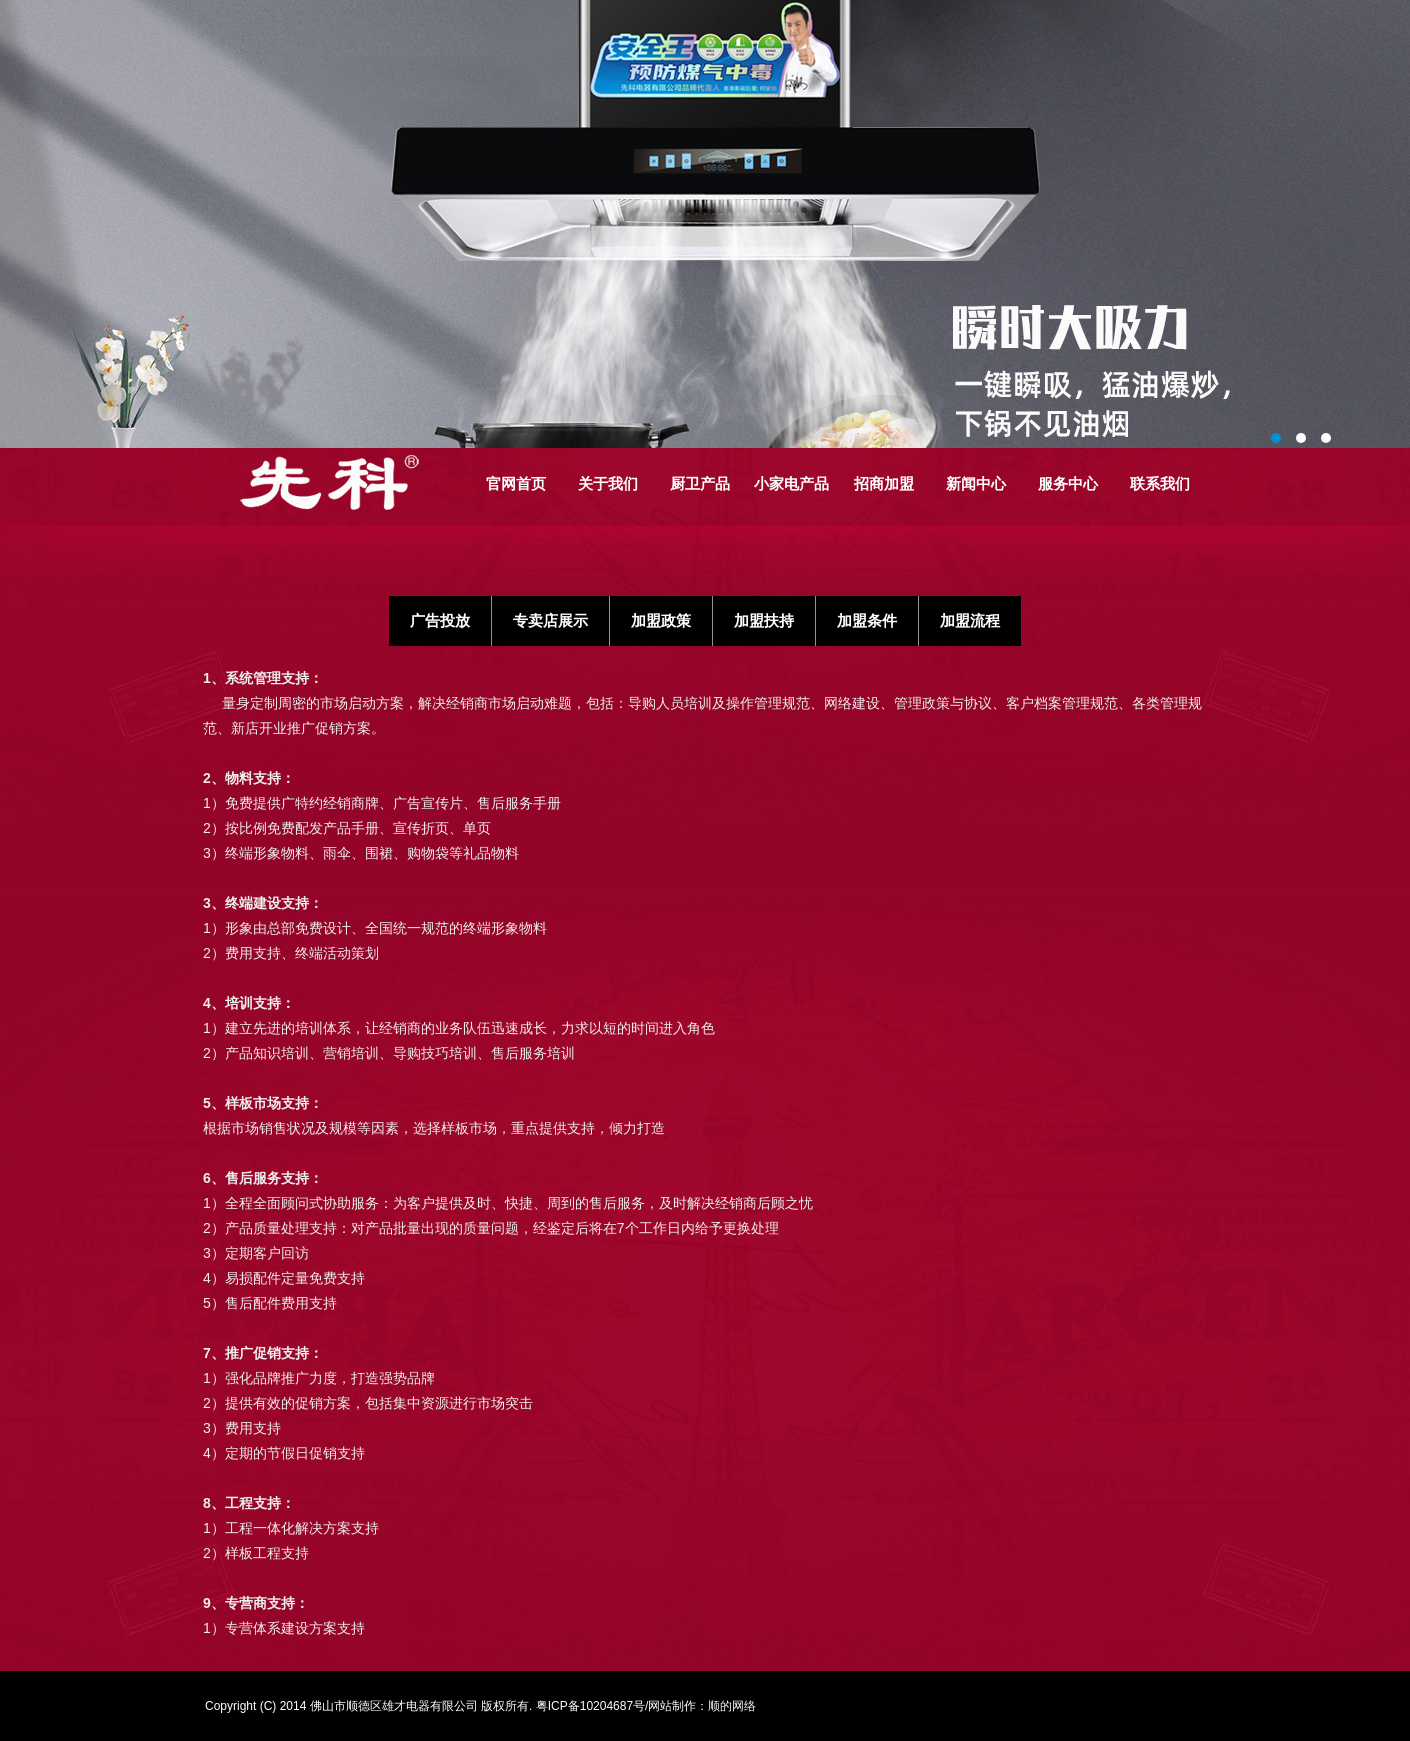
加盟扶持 (764, 620)
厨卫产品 (700, 483)
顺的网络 (732, 1706)
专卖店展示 (550, 620)
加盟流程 (970, 620)
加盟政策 (661, 620)
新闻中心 (976, 483)
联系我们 (1160, 483)
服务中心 (1068, 483)
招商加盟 (884, 483)
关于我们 (608, 483)
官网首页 (516, 483)
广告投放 (440, 620)
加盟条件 (867, 620)
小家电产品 (791, 483)
